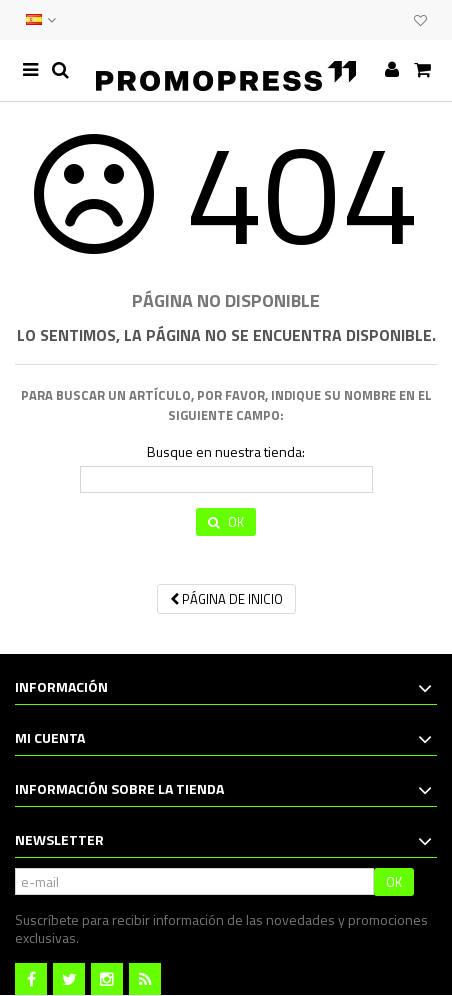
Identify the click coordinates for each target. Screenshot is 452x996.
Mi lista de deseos (420, 21)
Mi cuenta (50, 737)
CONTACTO (354, 20)
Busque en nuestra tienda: (226, 452)
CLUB (394, 20)
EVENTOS (374, 20)
